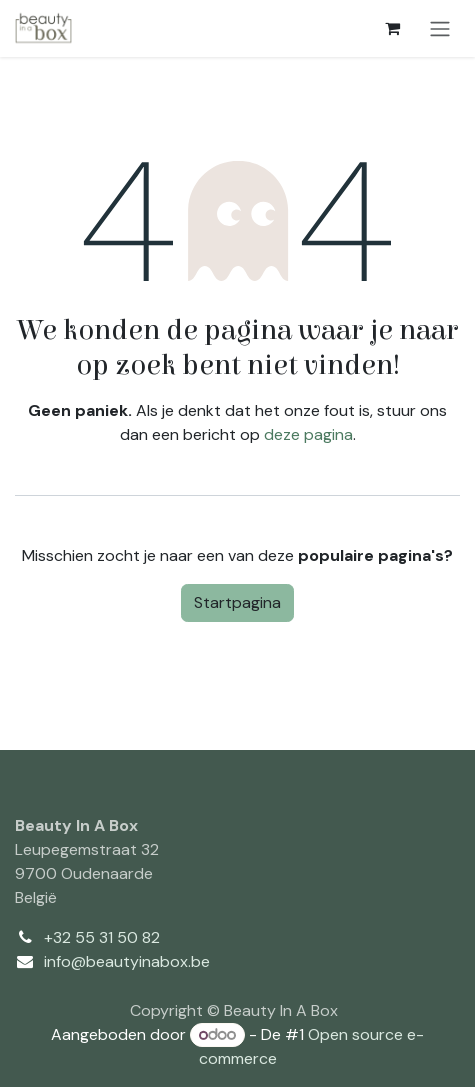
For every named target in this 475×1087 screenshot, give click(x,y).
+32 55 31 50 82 (102, 937)
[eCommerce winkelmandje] (392, 28)
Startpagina (237, 602)
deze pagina (308, 434)
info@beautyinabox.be (127, 961)
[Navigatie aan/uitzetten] (440, 28)
